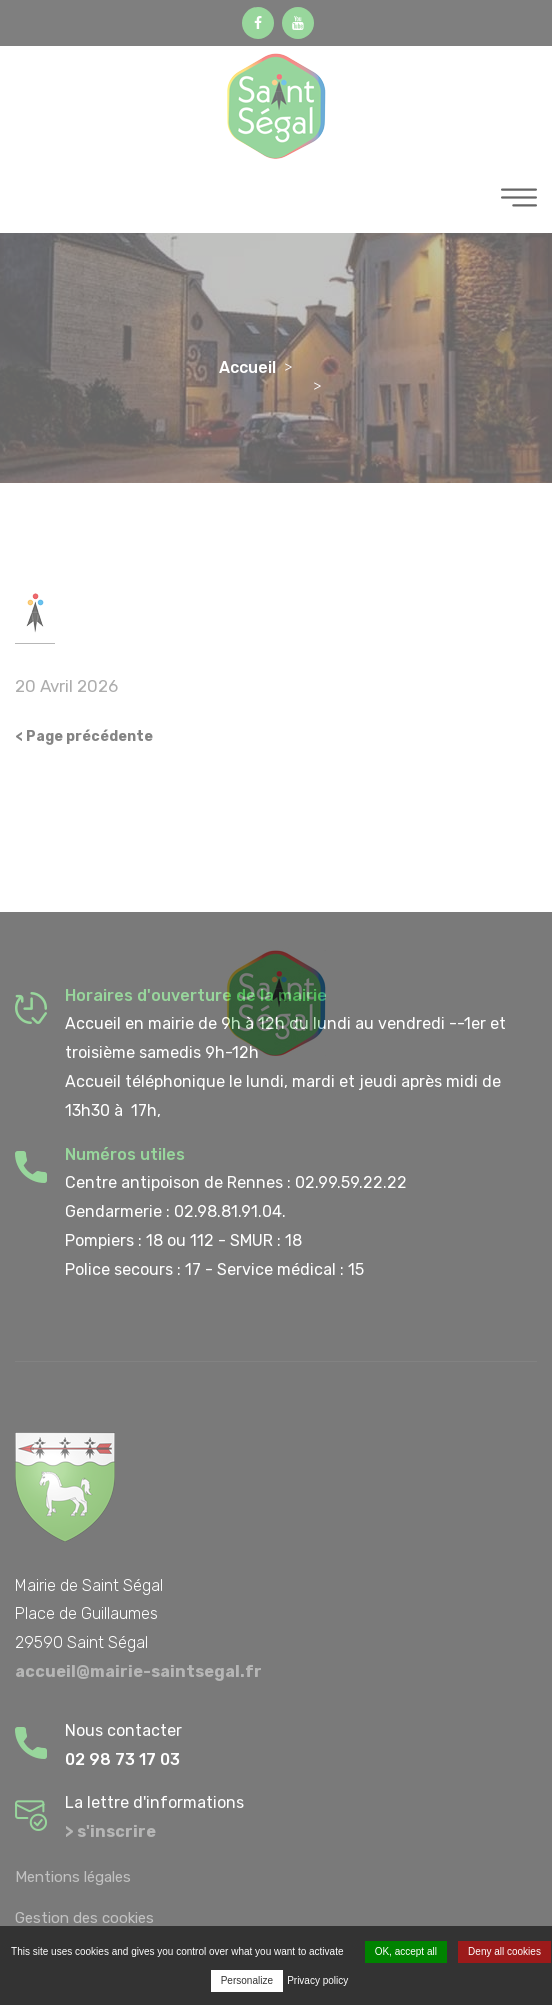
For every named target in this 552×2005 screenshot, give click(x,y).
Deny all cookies (504, 1951)
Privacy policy (317, 1980)
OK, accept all (406, 1951)
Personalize (247, 1980)
